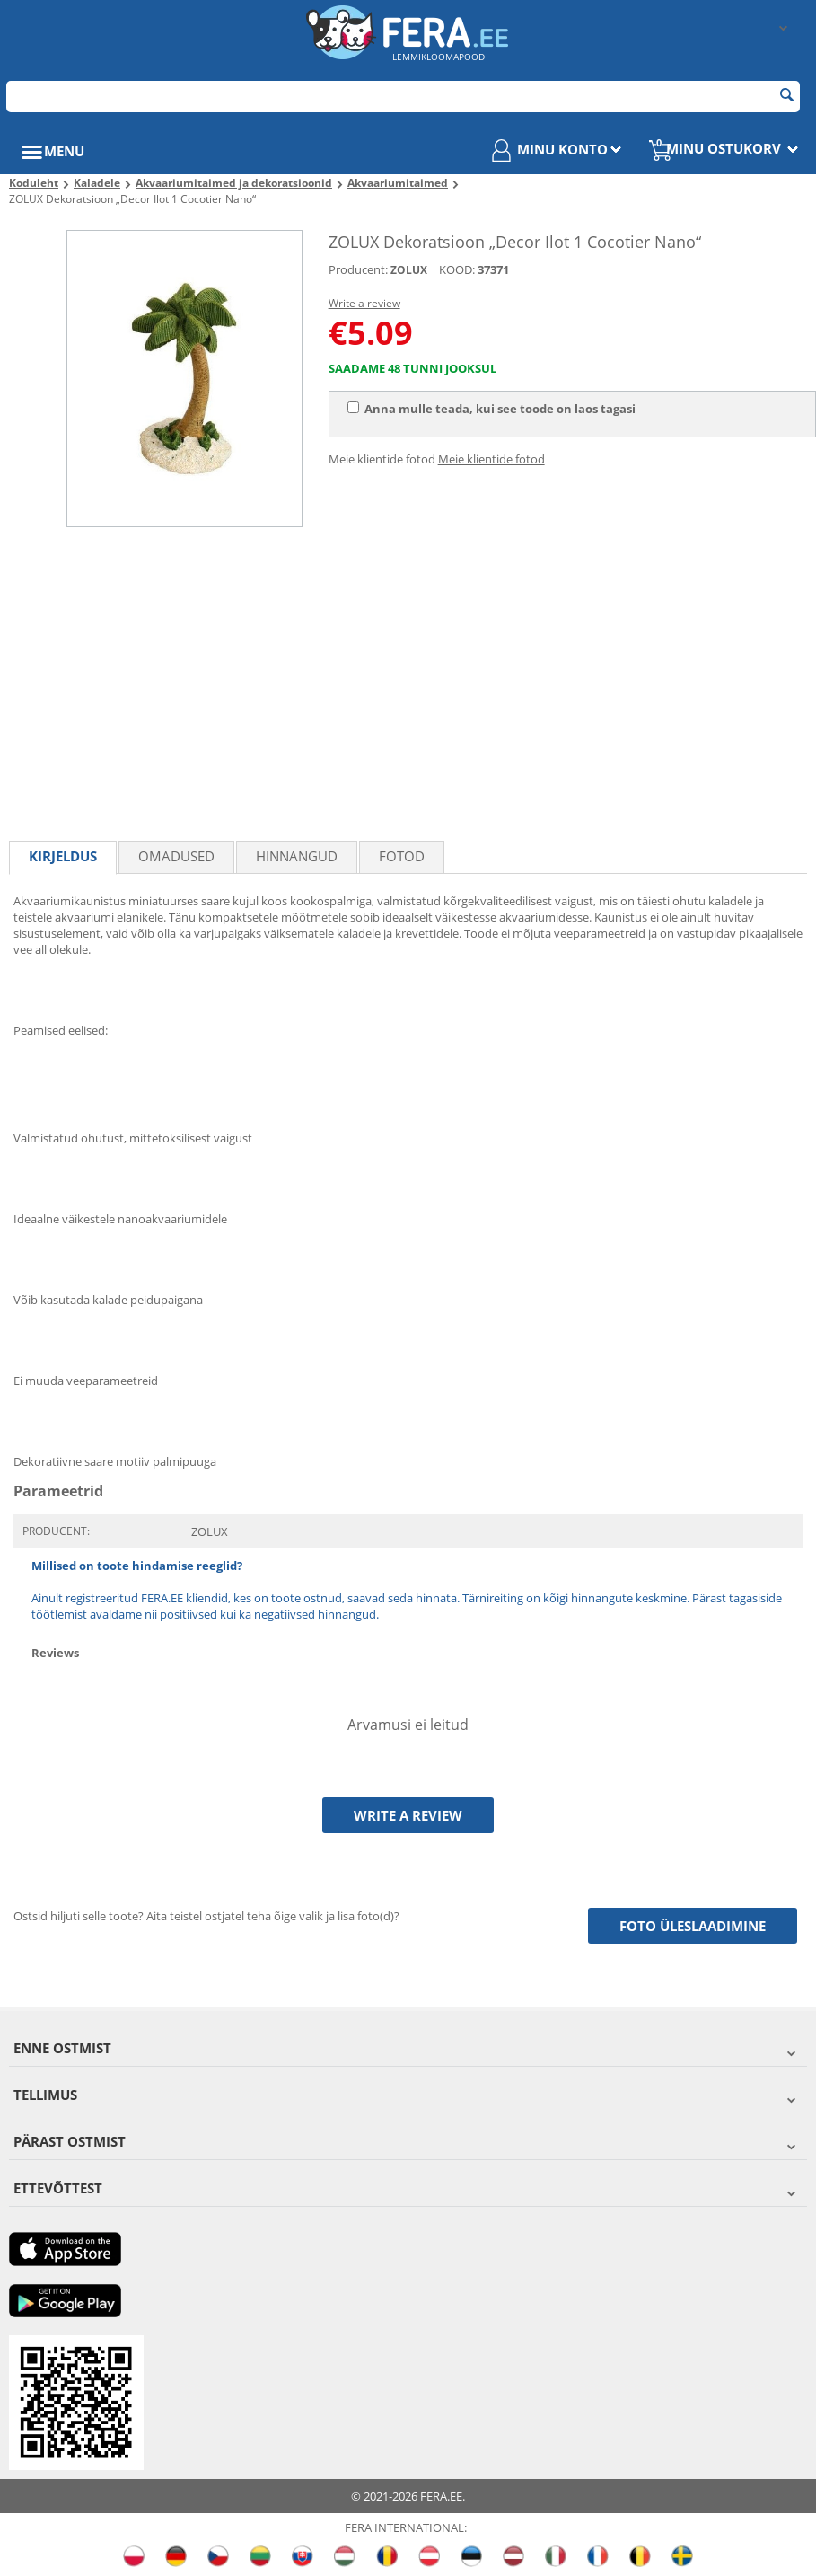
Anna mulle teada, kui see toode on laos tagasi (491, 409)
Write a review (364, 303)
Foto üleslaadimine (692, 1926)
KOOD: (457, 269)
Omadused (176, 856)
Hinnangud (297, 856)
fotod (402, 856)
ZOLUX (408, 270)
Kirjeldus (63, 856)
